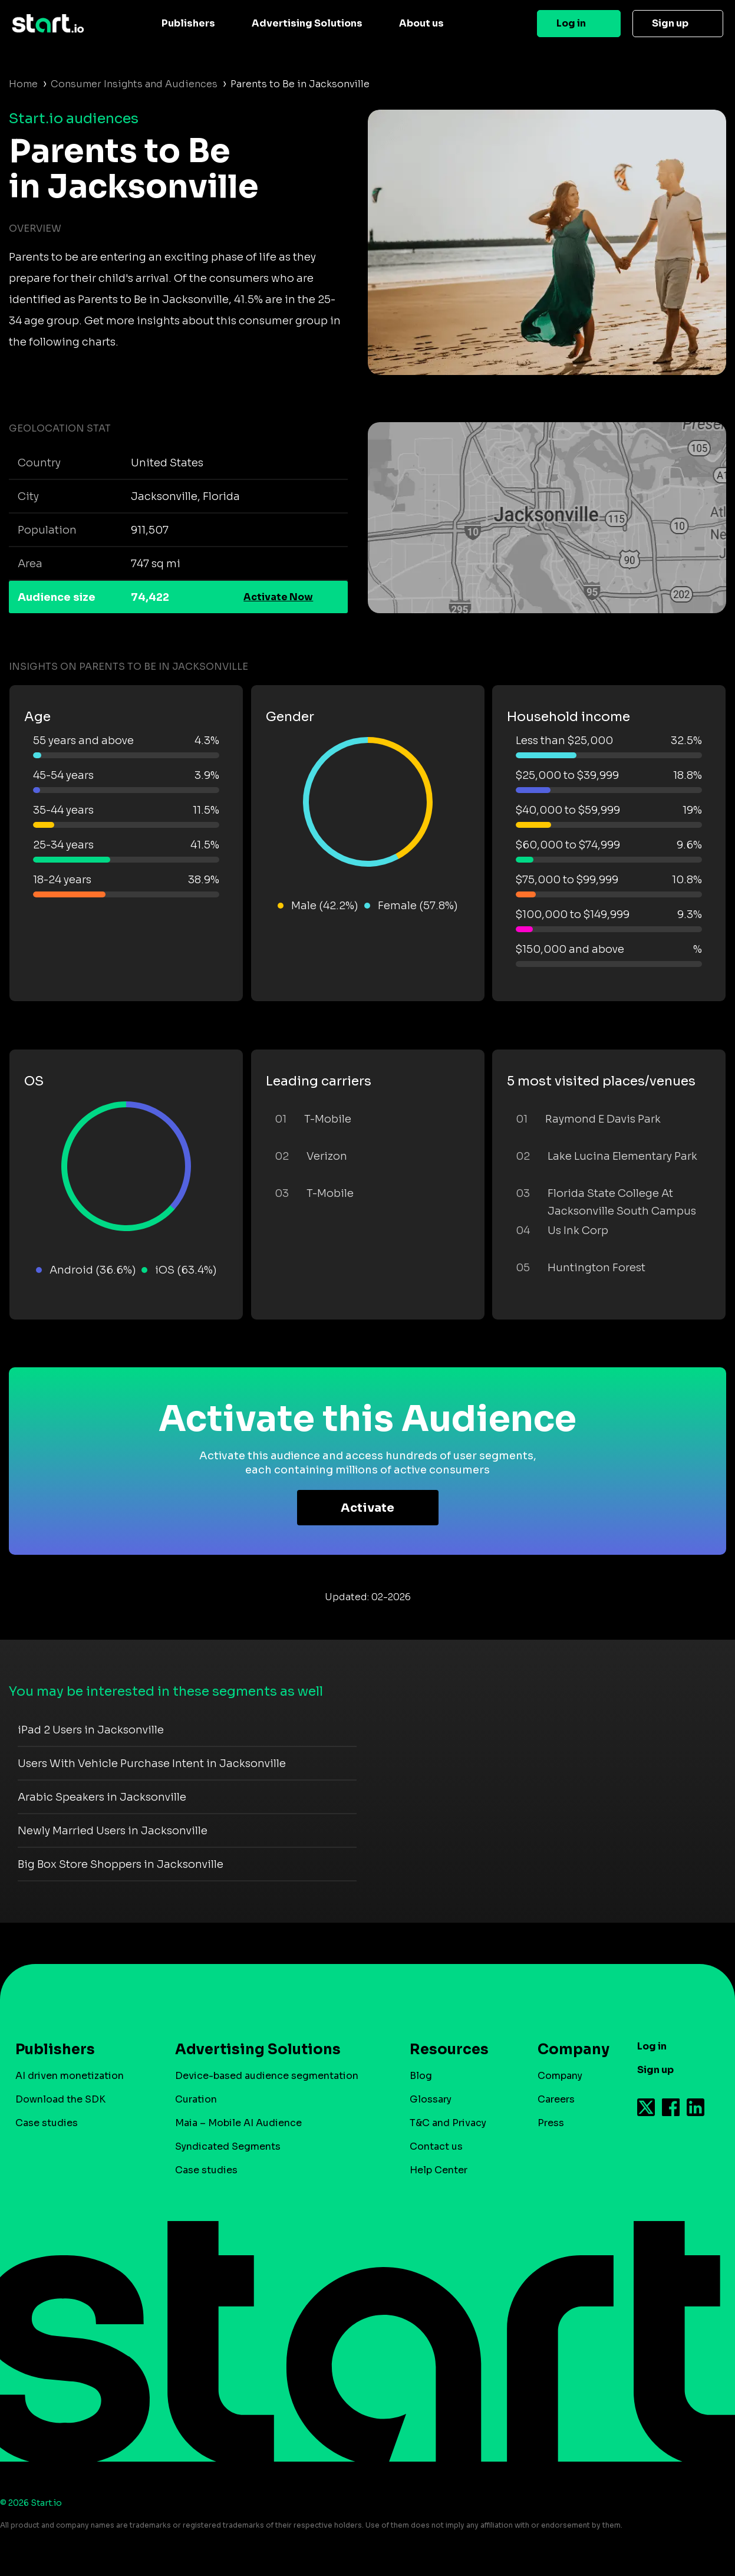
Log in (571, 23)
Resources (449, 2049)
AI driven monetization (69, 2076)
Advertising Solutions (307, 23)
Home (23, 84)
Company (568, 2049)
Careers (556, 2099)
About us (421, 23)
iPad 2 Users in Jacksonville (91, 1729)
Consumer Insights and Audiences (134, 84)
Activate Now (278, 597)
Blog (421, 2076)
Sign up (670, 23)
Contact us (436, 2146)
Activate (367, 1508)
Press (551, 2123)
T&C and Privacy (448, 2123)
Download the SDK (60, 2099)
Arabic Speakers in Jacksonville (102, 1797)
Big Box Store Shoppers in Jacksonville (120, 1864)
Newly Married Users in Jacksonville (112, 1830)
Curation (196, 2099)
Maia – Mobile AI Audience (238, 2123)
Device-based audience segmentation (266, 2076)
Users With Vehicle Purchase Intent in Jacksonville (152, 1763)
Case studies (46, 2123)
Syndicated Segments (228, 2146)
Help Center (438, 2170)
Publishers (188, 23)
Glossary (430, 2099)
